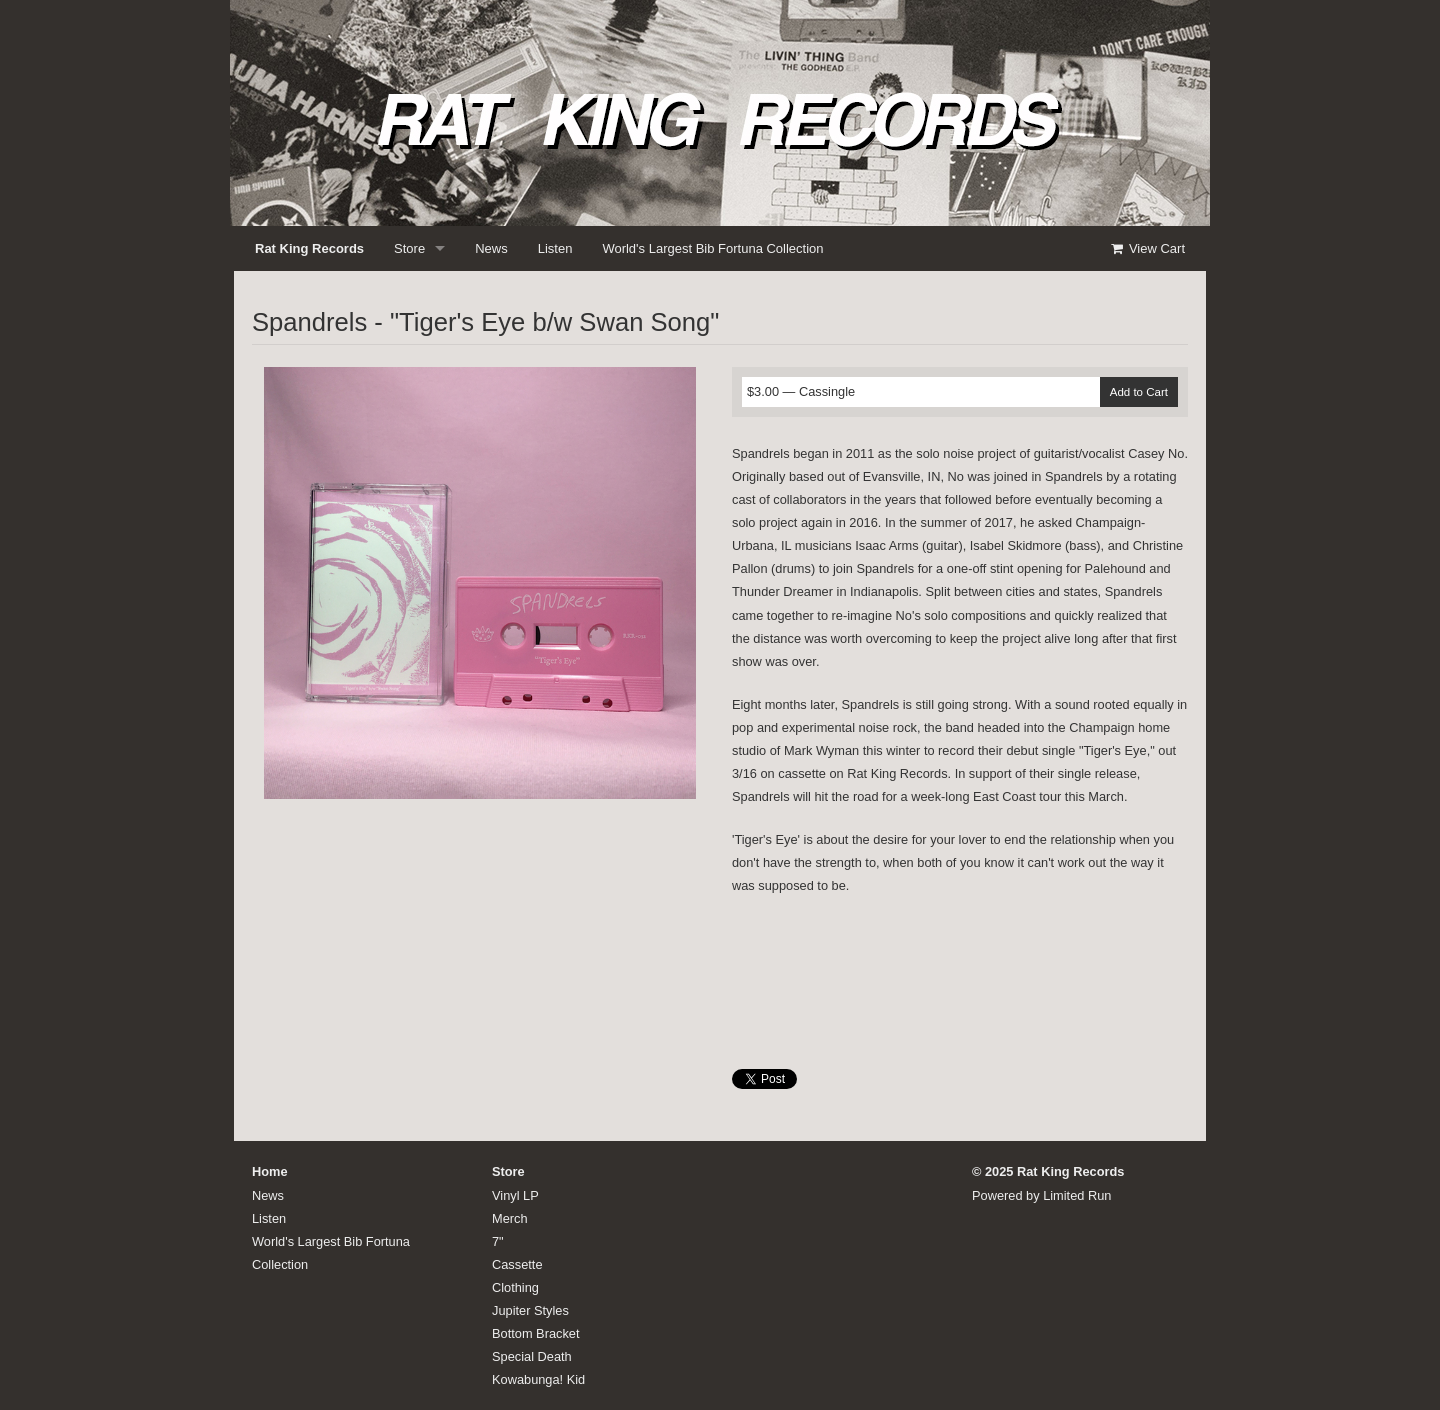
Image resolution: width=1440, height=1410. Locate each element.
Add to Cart (1139, 392)
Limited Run (1077, 1195)
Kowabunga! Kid (538, 1379)
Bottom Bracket (535, 1333)
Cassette (517, 1264)
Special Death (532, 1356)
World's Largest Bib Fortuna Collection (712, 248)
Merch (510, 1218)
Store (409, 248)
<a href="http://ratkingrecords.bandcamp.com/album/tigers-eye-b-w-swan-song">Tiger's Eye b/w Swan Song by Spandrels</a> (960, 977)
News (491, 248)
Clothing (515, 1287)
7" (498, 1241)
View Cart (1147, 248)
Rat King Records (309, 248)
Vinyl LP (515, 1195)
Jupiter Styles (530, 1310)
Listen (555, 248)
